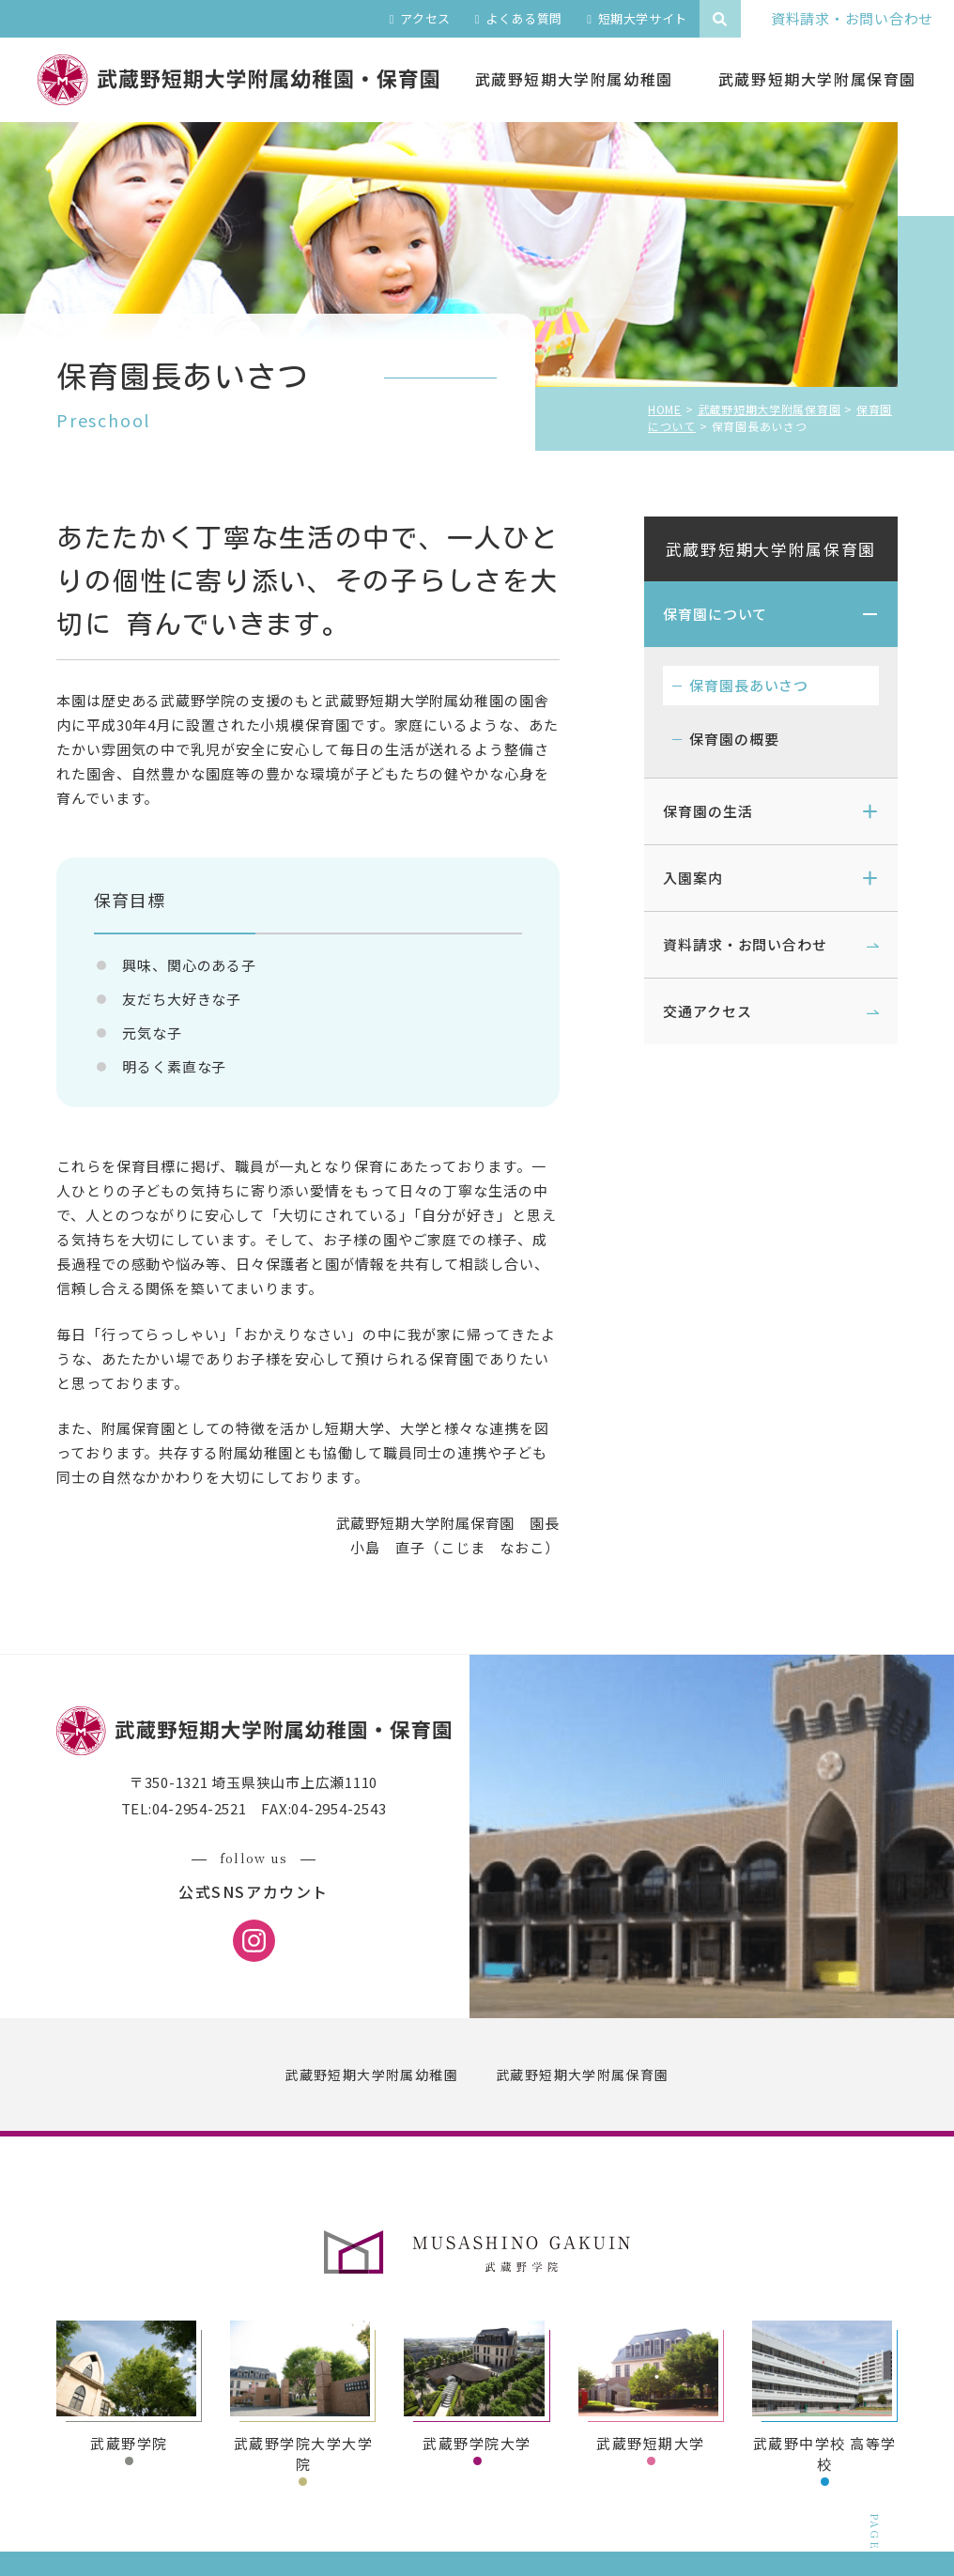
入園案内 (693, 877)
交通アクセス (707, 1011)
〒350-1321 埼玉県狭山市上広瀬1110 (253, 1782)
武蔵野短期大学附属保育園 (771, 549)
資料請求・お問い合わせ (745, 944)
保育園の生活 (707, 811)
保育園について (715, 614)
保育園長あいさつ (748, 685)
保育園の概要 (733, 738)
